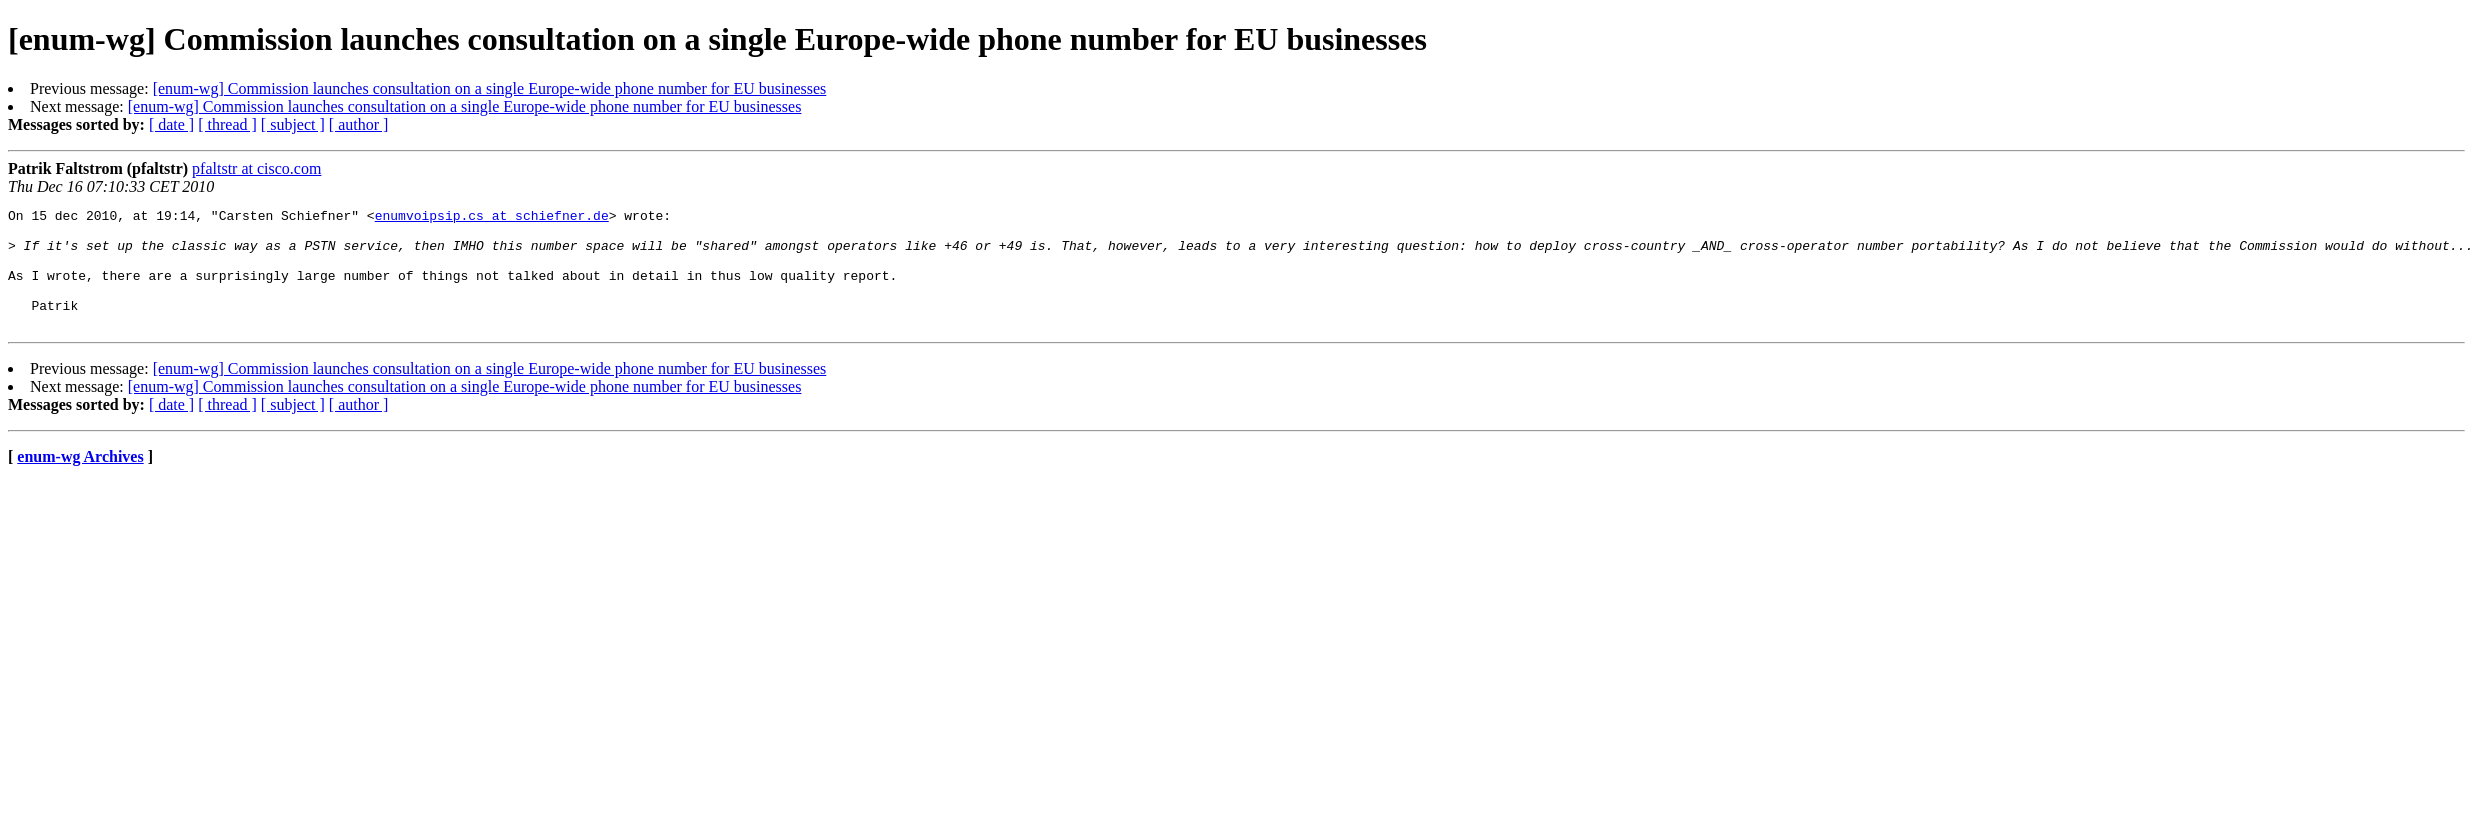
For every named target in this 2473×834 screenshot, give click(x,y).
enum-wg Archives (80, 480)
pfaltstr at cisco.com (256, 168)
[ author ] (359, 124)
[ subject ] (293, 124)
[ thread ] (227, 124)
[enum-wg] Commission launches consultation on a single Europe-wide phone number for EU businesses (490, 88)
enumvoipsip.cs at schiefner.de (492, 218)
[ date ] (171, 124)
